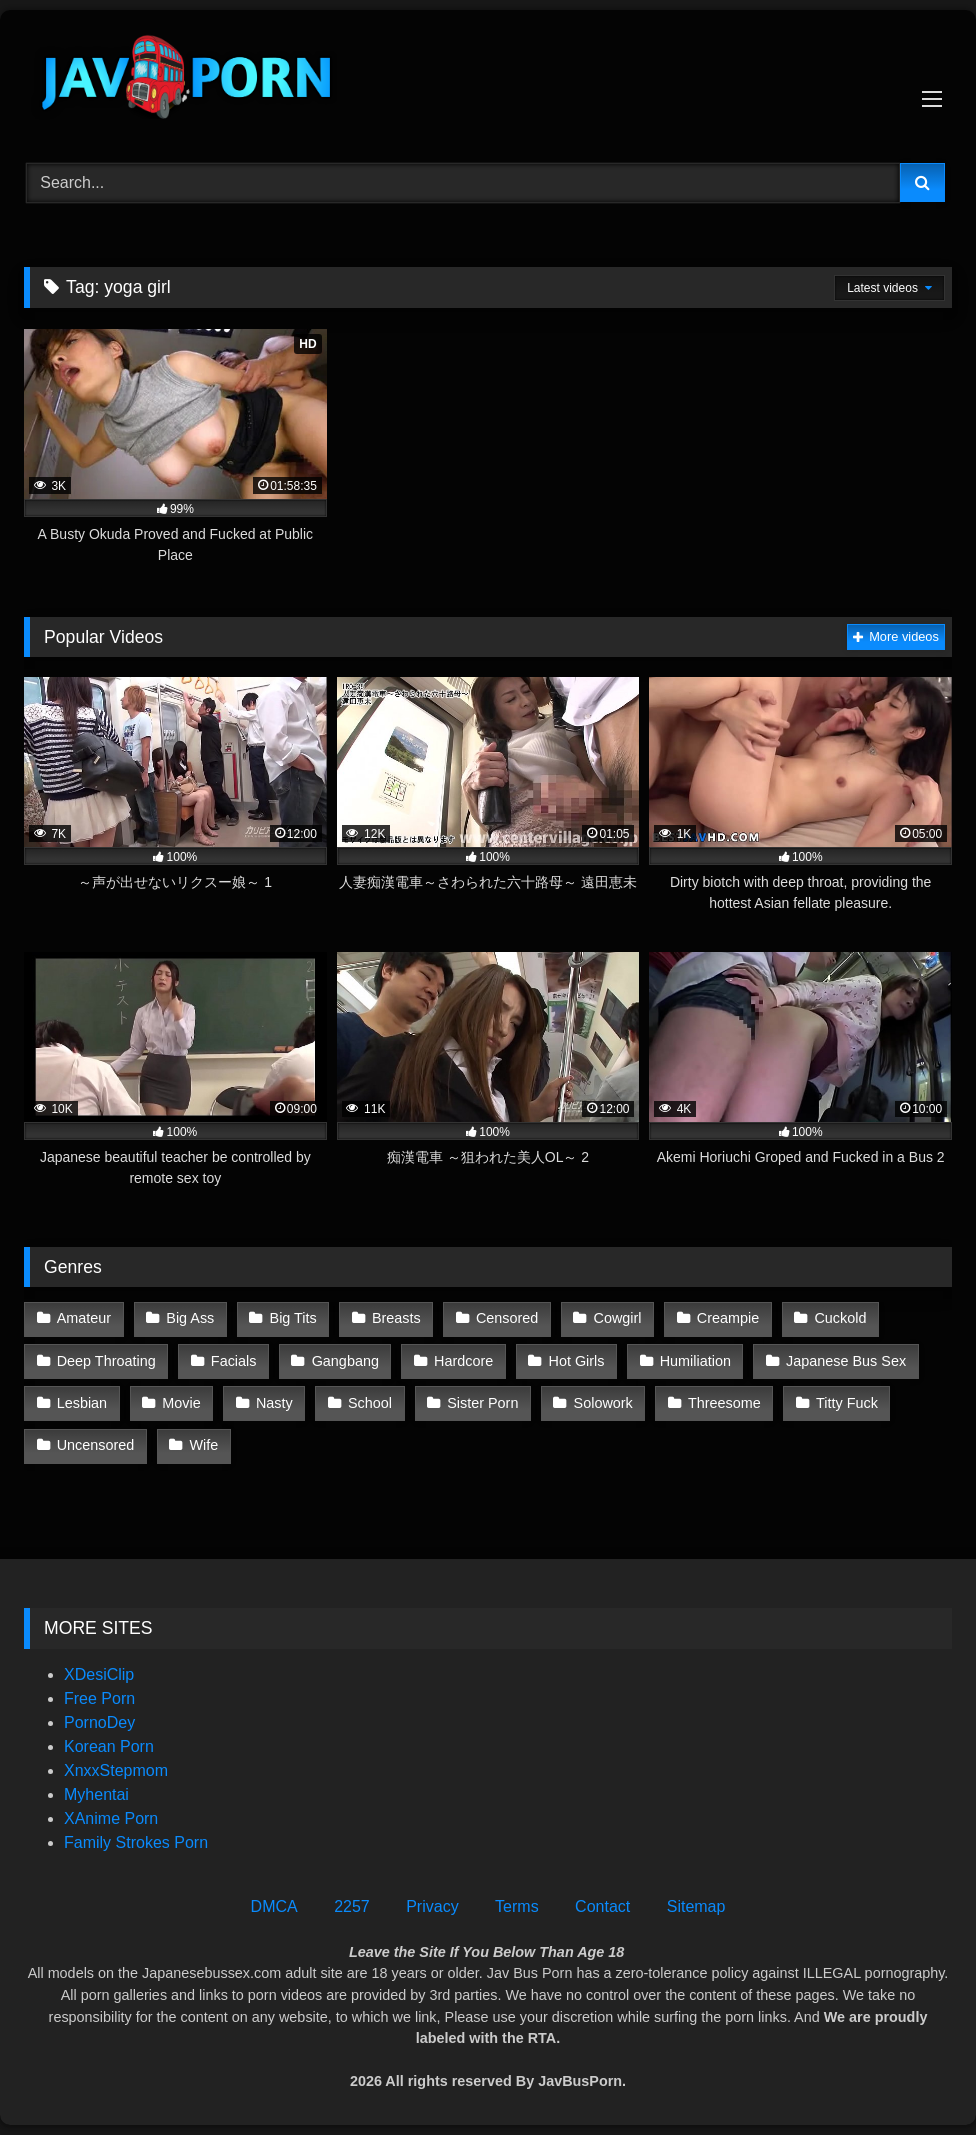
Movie (181, 1403)
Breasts (396, 1318)
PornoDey (99, 1722)
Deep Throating (106, 1361)
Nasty (274, 1403)
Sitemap (696, 1906)
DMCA (274, 1906)
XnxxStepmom (116, 1770)
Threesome (724, 1403)
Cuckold (840, 1318)
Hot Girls (577, 1361)
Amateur (84, 1318)
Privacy (432, 1906)
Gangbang (345, 1361)
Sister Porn (482, 1403)
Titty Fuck (847, 1403)
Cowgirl (618, 1318)
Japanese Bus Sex (846, 1361)
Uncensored (96, 1445)
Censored (507, 1318)
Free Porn (99, 1698)
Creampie (728, 1318)
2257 (352, 1906)
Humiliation (695, 1361)
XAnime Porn (111, 1818)
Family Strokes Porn (136, 1842)
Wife (204, 1445)
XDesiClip (99, 1674)
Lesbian (82, 1403)
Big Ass (190, 1318)
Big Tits (293, 1318)
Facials (234, 1361)
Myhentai (96, 1794)
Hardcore (463, 1361)
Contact (602, 1906)
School (370, 1403)
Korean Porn (109, 1746)
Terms (517, 1906)
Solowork (603, 1403)
